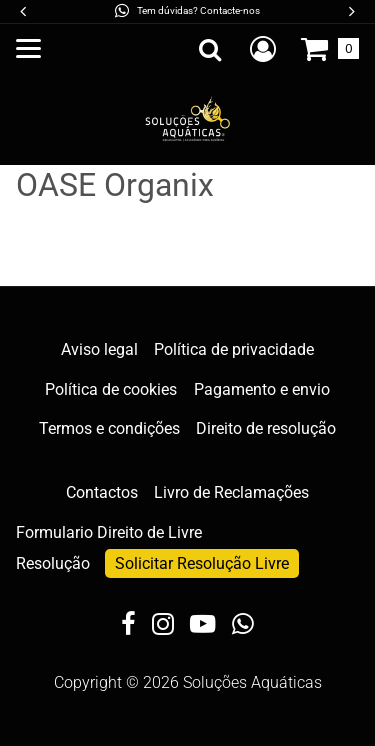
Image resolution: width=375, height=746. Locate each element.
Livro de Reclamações (231, 492)
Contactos (102, 492)
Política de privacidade (234, 349)
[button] (350, 11)
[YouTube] (203, 626)
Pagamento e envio (262, 389)
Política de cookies (111, 389)
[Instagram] (163, 626)
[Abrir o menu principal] (28, 48)
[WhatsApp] (243, 626)
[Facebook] (128, 626)
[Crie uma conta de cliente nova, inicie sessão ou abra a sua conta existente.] (263, 49)
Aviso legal (99, 349)
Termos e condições (109, 428)
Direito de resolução (266, 428)
